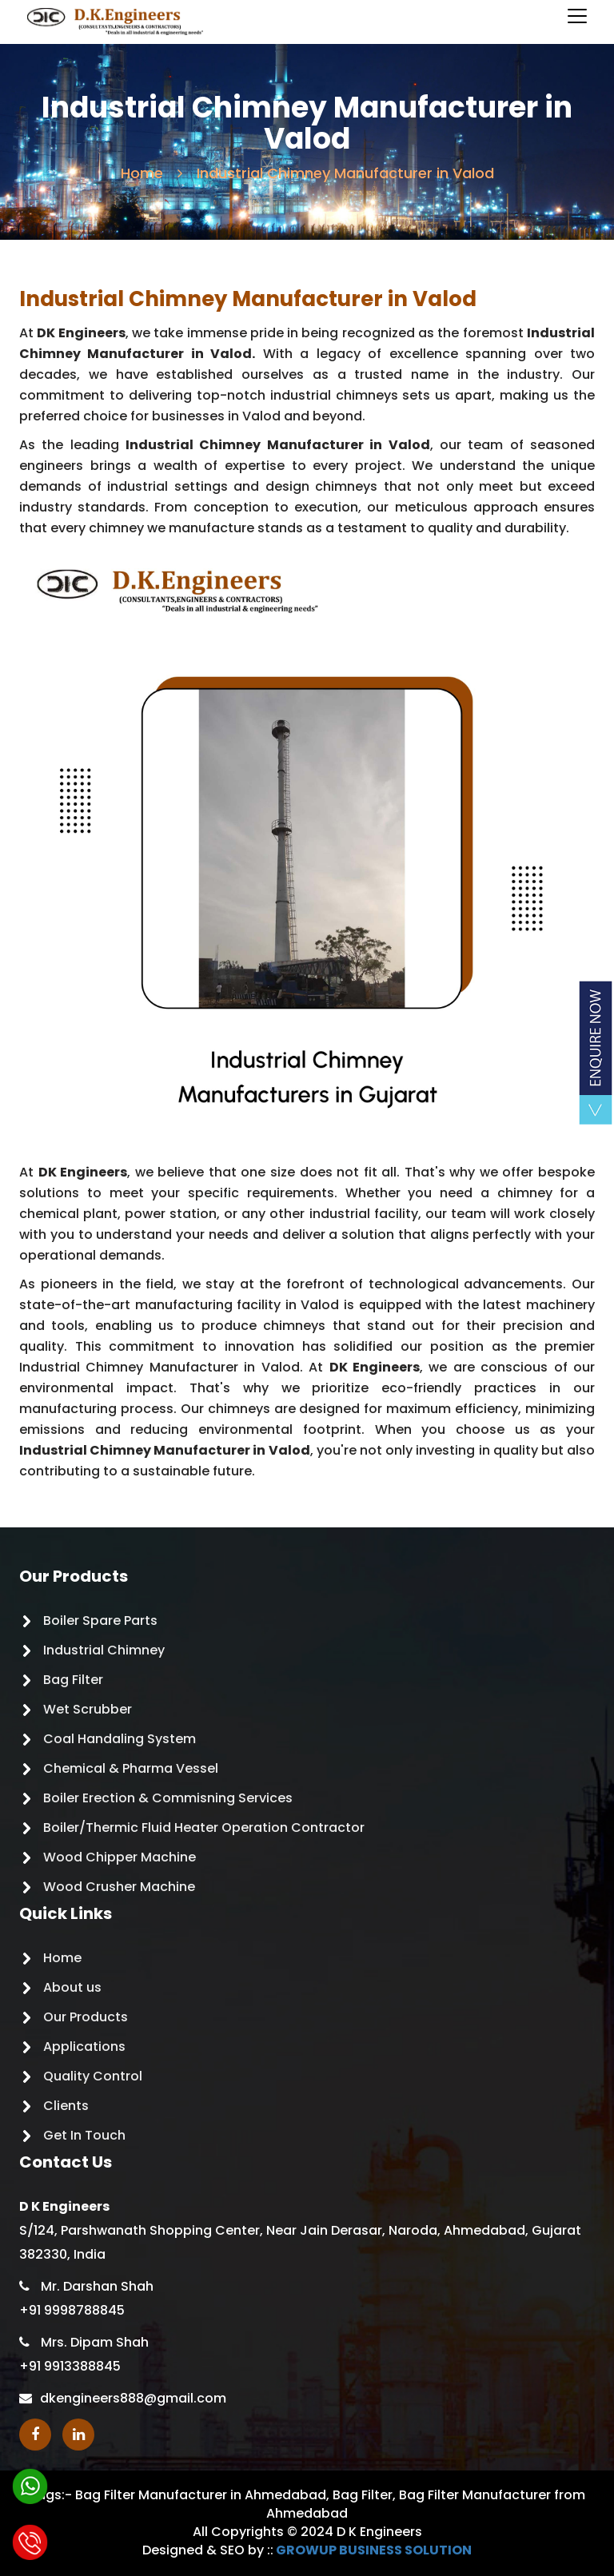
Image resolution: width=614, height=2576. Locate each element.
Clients (66, 2105)
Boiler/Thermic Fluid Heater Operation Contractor (204, 1827)
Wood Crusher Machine (119, 1886)
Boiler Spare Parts (100, 1620)
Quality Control (92, 2076)
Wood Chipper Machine (119, 1857)
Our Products (85, 2017)
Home (142, 173)
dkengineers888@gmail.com (133, 2398)
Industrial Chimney (104, 1650)
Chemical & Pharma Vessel (130, 1768)
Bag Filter (73, 1679)
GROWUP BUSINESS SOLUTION (374, 2550)
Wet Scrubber (87, 1709)
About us (72, 1987)
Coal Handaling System (119, 1739)
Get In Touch (84, 2135)
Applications (84, 2046)
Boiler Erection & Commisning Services (168, 1798)
